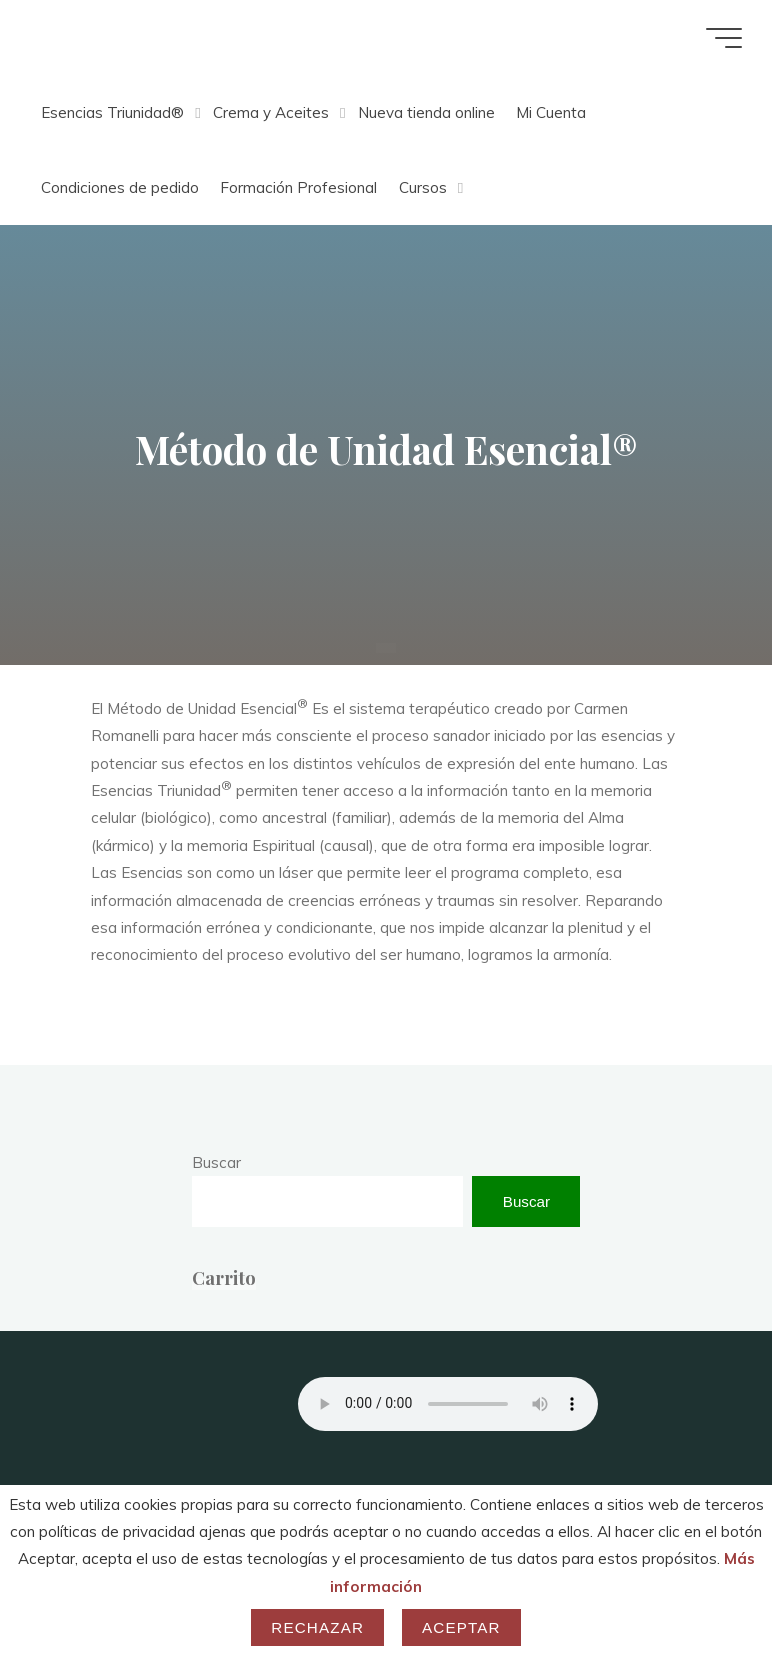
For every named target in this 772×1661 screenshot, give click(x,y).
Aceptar (461, 1627)
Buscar (216, 1162)
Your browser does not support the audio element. (448, 1404)
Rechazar (317, 1627)
